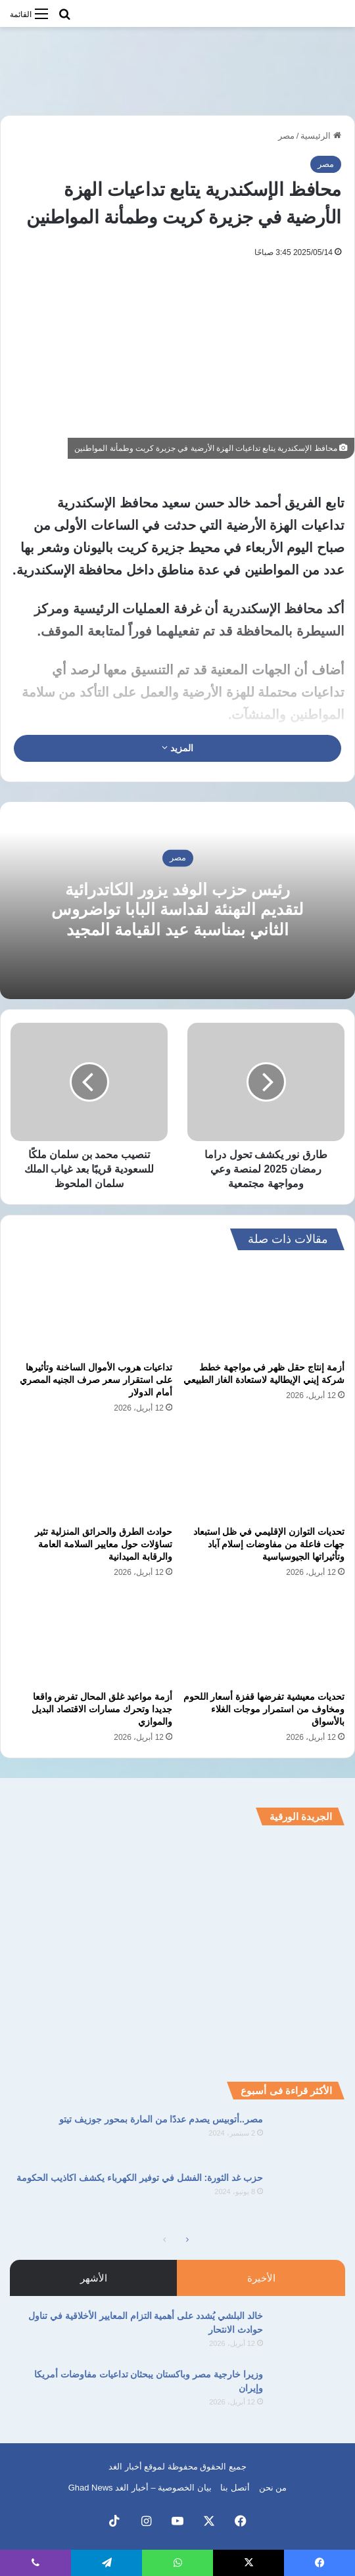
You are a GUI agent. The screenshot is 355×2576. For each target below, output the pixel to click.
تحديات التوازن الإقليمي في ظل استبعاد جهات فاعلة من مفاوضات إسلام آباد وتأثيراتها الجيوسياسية (268, 1544)
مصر (286, 136)
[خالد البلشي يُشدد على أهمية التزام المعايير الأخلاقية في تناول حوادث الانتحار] (309, 2333)
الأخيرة (261, 2277)
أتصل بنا (235, 2488)
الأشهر (93, 2277)
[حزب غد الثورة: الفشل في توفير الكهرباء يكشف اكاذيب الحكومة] (309, 2195)
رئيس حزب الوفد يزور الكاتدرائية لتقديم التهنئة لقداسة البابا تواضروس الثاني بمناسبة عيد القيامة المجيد (177, 910)
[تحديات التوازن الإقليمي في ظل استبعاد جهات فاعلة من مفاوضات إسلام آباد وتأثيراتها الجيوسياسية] (263, 1474)
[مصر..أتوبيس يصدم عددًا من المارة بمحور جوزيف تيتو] (309, 2137)
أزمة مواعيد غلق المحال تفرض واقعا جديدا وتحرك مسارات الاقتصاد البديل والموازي (102, 1709)
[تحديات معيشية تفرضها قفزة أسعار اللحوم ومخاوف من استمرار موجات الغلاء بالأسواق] (263, 1638)
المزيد (177, 748)
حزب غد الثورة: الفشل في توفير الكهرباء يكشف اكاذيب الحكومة (139, 2177)
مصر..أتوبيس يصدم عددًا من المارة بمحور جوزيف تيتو (161, 2119)
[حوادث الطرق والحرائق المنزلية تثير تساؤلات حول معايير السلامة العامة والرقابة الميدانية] (91, 1474)
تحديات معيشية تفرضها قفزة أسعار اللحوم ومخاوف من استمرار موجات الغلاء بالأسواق (263, 1709)
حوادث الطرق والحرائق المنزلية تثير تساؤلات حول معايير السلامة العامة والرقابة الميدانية (103, 1544)
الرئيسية (320, 136)
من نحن (273, 2488)
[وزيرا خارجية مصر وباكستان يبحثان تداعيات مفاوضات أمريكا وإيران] (309, 2392)
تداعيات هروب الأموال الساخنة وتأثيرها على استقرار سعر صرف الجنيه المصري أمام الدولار (96, 1379)
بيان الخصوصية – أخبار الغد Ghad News (140, 2488)
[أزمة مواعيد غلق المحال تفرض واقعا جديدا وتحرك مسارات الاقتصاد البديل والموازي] (91, 1638)
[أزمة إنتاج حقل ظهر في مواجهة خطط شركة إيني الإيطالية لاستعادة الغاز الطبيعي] (263, 1309)
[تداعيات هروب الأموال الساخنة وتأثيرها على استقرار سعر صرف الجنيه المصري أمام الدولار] (91, 1309)
